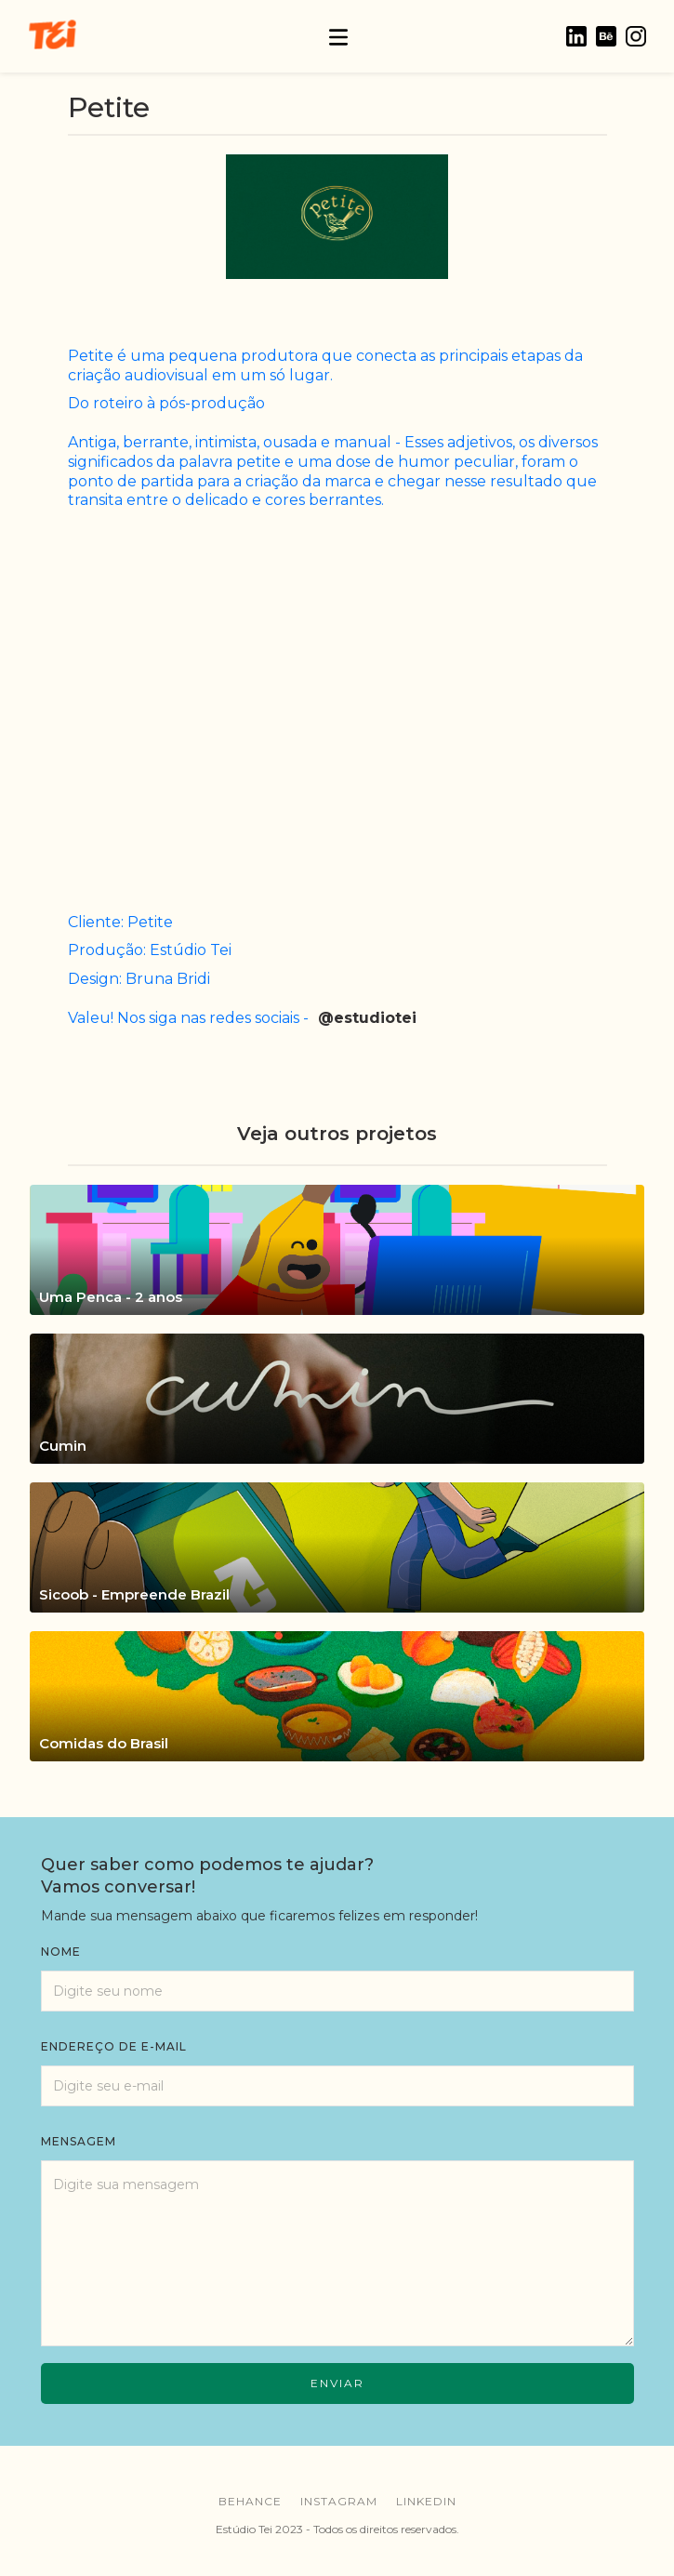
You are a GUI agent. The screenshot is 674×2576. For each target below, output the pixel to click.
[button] (338, 36)
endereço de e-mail (114, 2046)
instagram (338, 2501)
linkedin (426, 2501)
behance (250, 2501)
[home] (52, 36)
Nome (61, 1952)
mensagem (78, 2141)
